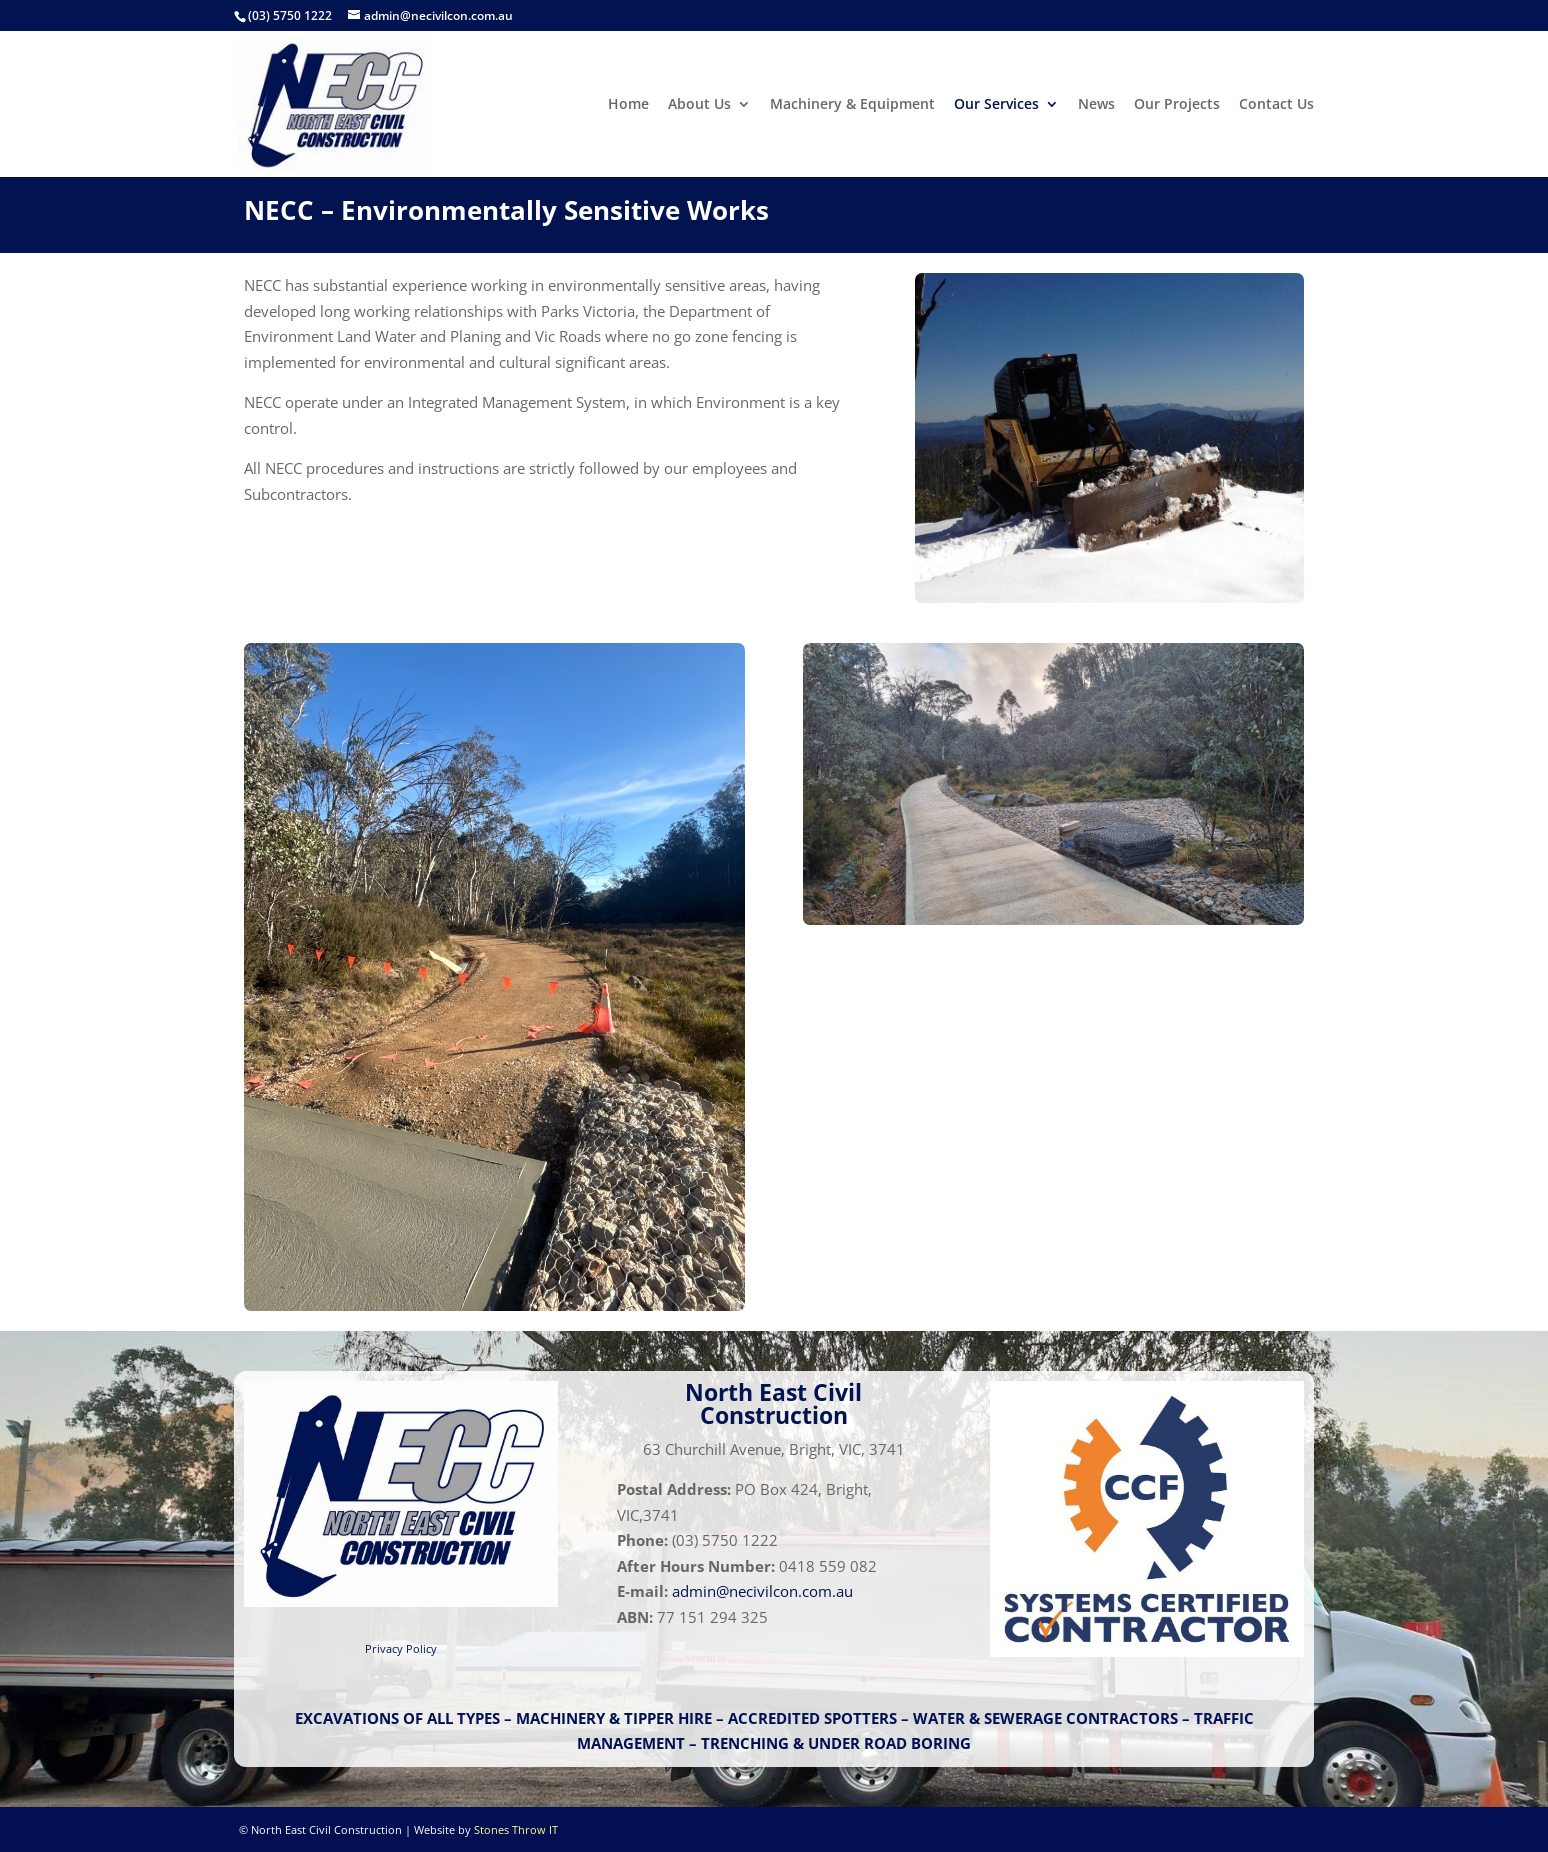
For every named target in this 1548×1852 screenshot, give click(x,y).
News (1096, 105)
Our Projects (1177, 105)
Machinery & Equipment (852, 105)
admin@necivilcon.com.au (762, 1591)
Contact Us (1276, 105)
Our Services (996, 105)
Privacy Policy (401, 1648)
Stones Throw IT (516, 1829)
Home (628, 105)
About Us (699, 105)
